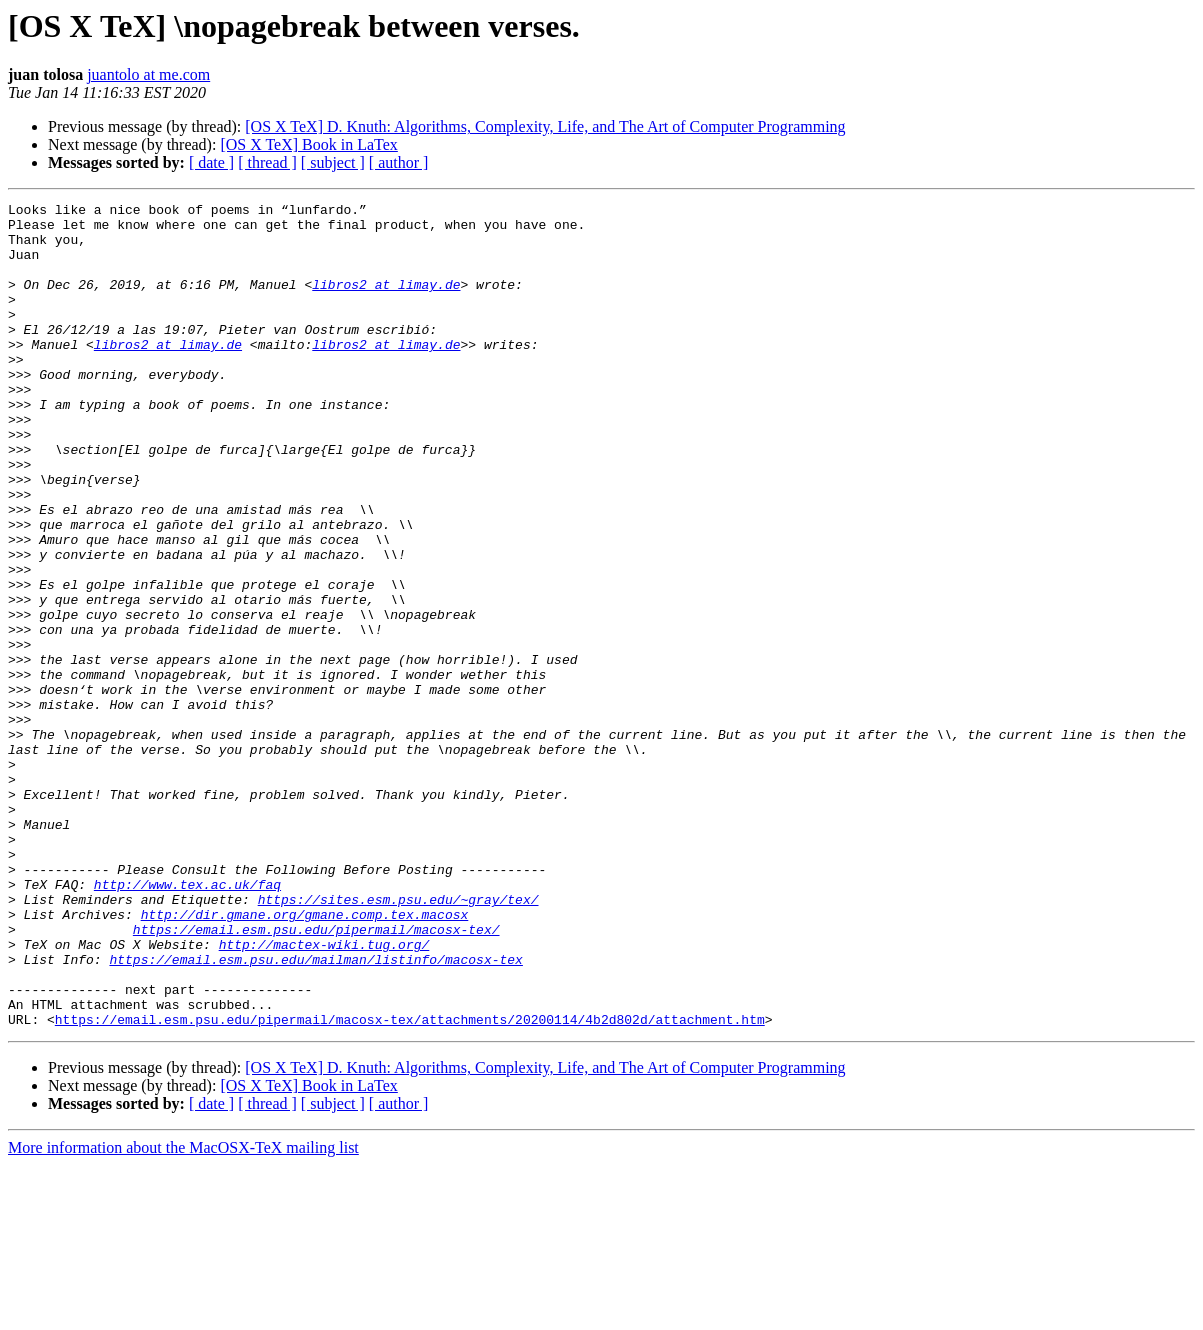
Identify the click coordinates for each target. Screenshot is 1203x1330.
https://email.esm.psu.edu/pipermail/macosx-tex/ (316, 1076)
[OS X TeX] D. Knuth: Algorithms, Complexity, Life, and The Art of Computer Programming (545, 126)
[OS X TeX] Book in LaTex (308, 144)
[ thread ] (267, 162)
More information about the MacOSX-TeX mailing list (183, 1312)
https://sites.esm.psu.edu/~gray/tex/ (398, 1040)
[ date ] (211, 162)
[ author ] (399, 162)
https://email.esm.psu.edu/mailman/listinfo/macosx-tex (315, 1112)
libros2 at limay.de (386, 302)
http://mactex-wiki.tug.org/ (324, 1094)
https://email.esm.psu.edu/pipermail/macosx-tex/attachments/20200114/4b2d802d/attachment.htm (410, 1184)
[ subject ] (333, 162)
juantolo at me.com (148, 74)
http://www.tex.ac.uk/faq (187, 1022)
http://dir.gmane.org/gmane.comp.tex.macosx (305, 1058)
